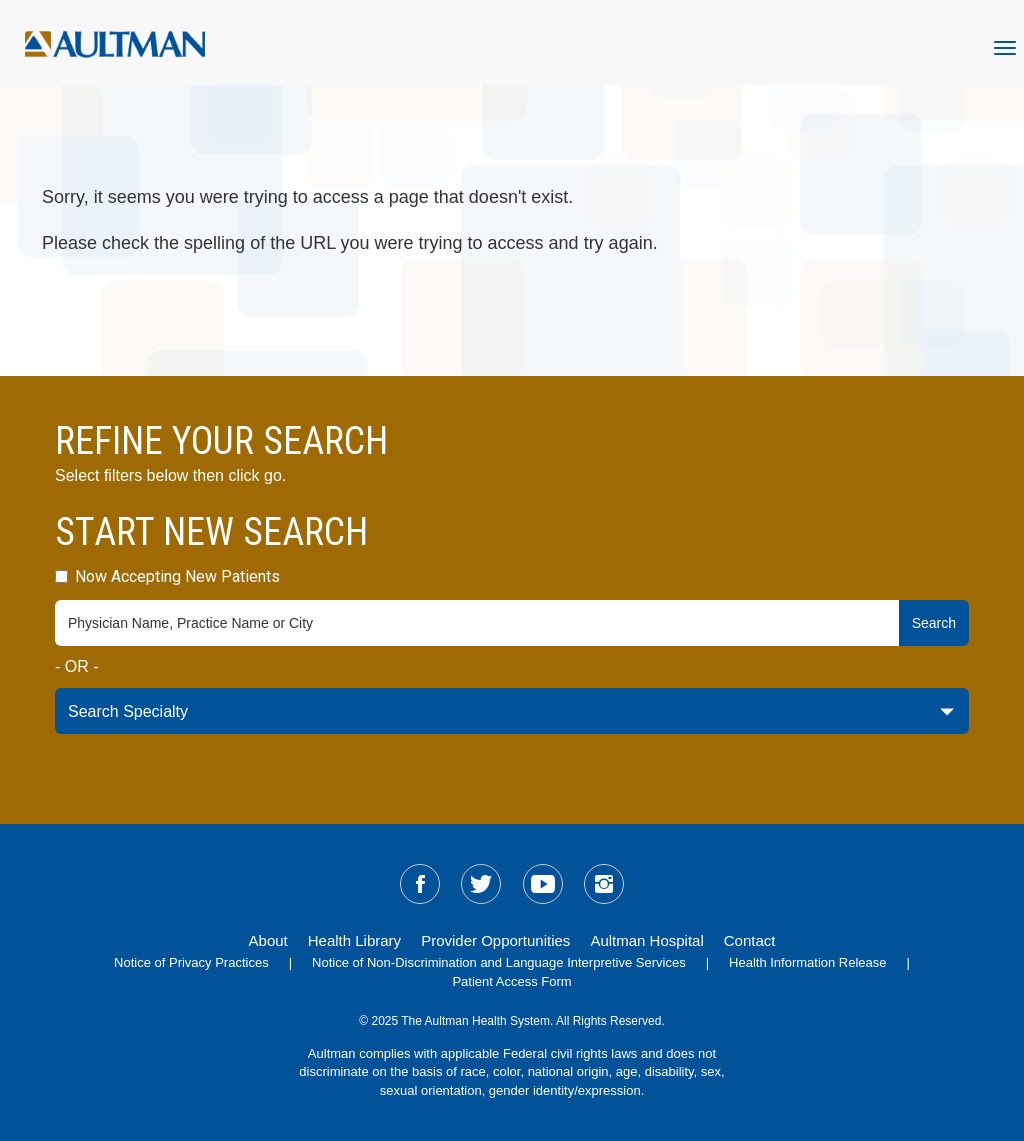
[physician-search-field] (477, 623)
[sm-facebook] (420, 884)
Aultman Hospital (646, 940)
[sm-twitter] (481, 884)
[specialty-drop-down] (512, 711)
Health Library (354, 940)
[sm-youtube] (543, 884)
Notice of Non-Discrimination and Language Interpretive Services (499, 962)
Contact (750, 940)
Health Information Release (808, 962)
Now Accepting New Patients (167, 576)
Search (934, 623)
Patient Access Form (511, 981)
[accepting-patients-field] (61, 576)
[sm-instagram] (604, 884)
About (268, 940)
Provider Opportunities (495, 940)
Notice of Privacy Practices (191, 962)
